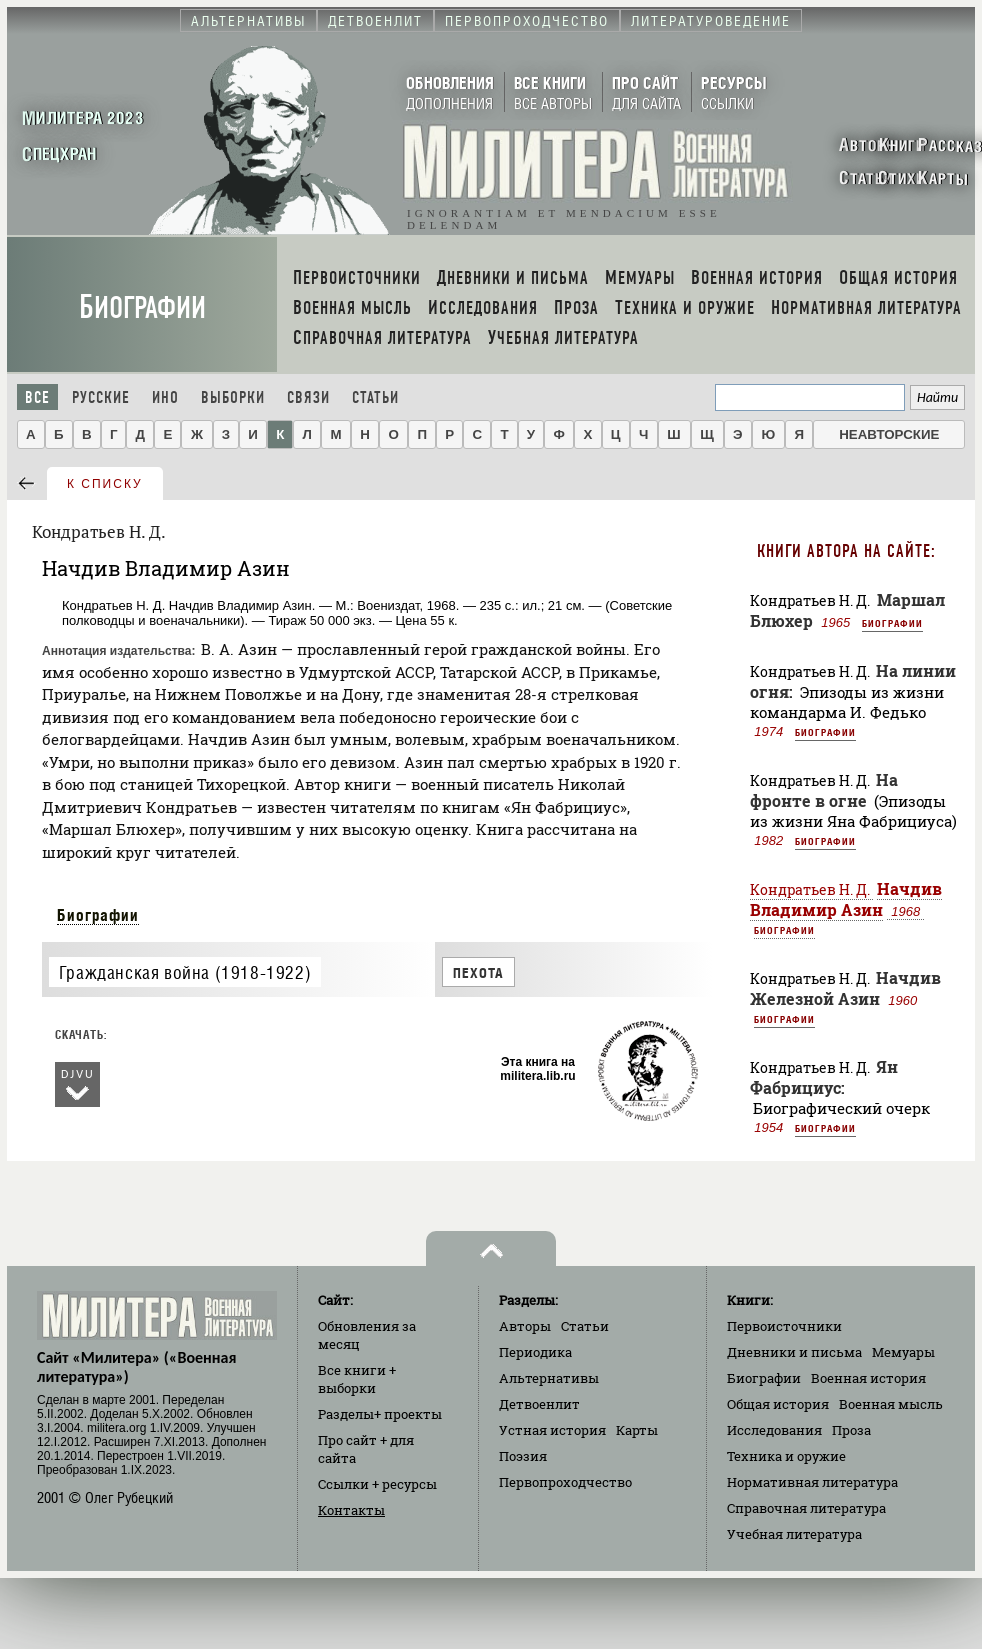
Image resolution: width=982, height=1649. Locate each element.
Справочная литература (806, 1508)
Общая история (778, 1404)
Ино (165, 397)
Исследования (774, 1430)
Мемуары (903, 1352)
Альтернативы (549, 1378)
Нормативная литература (812, 1482)
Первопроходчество (565, 1482)
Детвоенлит (539, 1404)
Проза (851, 1430)
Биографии (142, 307)
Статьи (375, 397)
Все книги (357, 1379)
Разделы (380, 1414)
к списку (105, 484)
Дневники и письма (794, 1352)
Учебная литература (794, 1534)
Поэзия (523, 1456)
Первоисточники (784, 1326)
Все (37, 397)
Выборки (233, 397)
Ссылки (377, 1484)
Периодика (535, 1352)
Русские (101, 397)
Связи (308, 397)
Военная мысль (891, 1404)
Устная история (552, 1430)
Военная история (868, 1378)
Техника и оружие (786, 1456)
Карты (637, 1430)
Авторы (525, 1326)
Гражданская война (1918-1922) (185, 972)
